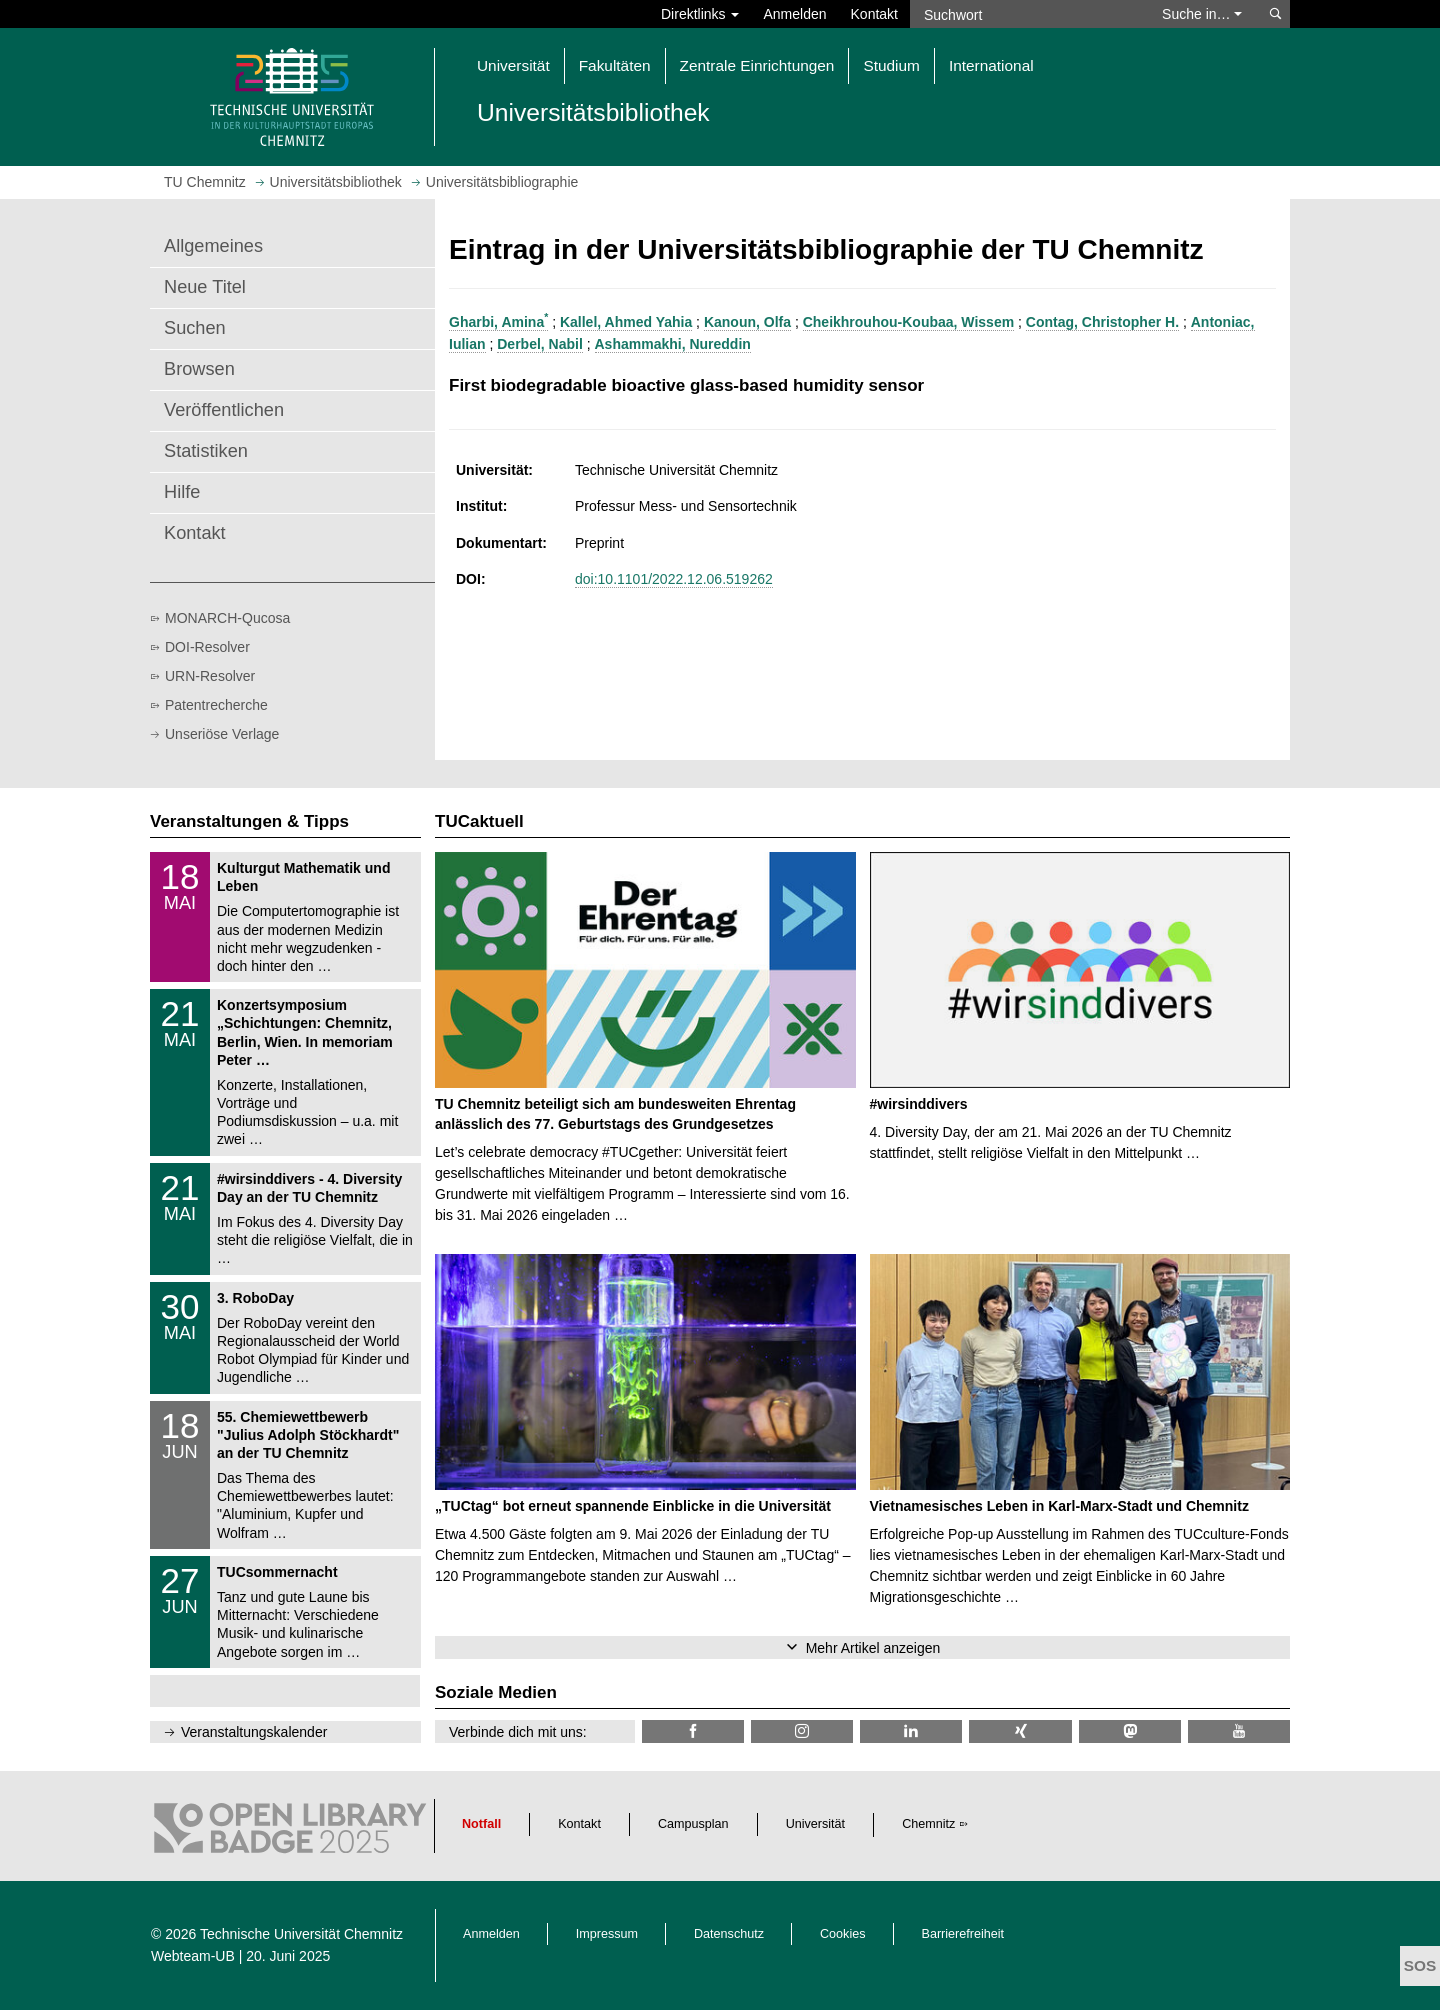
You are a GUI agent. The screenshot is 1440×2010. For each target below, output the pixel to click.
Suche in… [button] (1202, 14)
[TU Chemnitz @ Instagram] (802, 1731)
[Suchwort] (1026, 14)
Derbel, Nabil (540, 344)
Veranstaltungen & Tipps (249, 821)
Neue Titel (205, 287)
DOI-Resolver (207, 647)
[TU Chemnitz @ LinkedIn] (911, 1731)
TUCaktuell (479, 821)
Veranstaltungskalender (254, 1732)
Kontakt (874, 14)
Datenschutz (729, 1934)
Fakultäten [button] (615, 65)
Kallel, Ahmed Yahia (626, 322)
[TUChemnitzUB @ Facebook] (693, 1731)
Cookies (843, 1934)
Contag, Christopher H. (1102, 322)
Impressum (607, 1934)
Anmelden (794, 14)
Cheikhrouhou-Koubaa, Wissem (908, 322)
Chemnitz (928, 1824)
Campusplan (693, 1824)
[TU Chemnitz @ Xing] (1020, 1731)
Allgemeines (213, 246)
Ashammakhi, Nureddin (673, 344)
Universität (816, 1824)
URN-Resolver (210, 676)
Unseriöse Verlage (222, 734)
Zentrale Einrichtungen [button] (757, 65)
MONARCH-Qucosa (227, 618)
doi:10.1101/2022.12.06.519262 (674, 579)
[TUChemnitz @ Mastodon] (1130, 1731)
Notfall (481, 1824)
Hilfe (182, 492)
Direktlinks (700, 14)
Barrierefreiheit (963, 1934)
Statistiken (206, 451)
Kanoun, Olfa (747, 322)
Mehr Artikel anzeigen (873, 1648)
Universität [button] (513, 65)
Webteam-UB (193, 1956)
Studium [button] (891, 65)
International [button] (991, 65)
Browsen (199, 369)
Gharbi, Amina (498, 322)
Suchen (195, 328)
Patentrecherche (216, 705)
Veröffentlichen (224, 410)
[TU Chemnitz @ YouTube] (1239, 1731)
